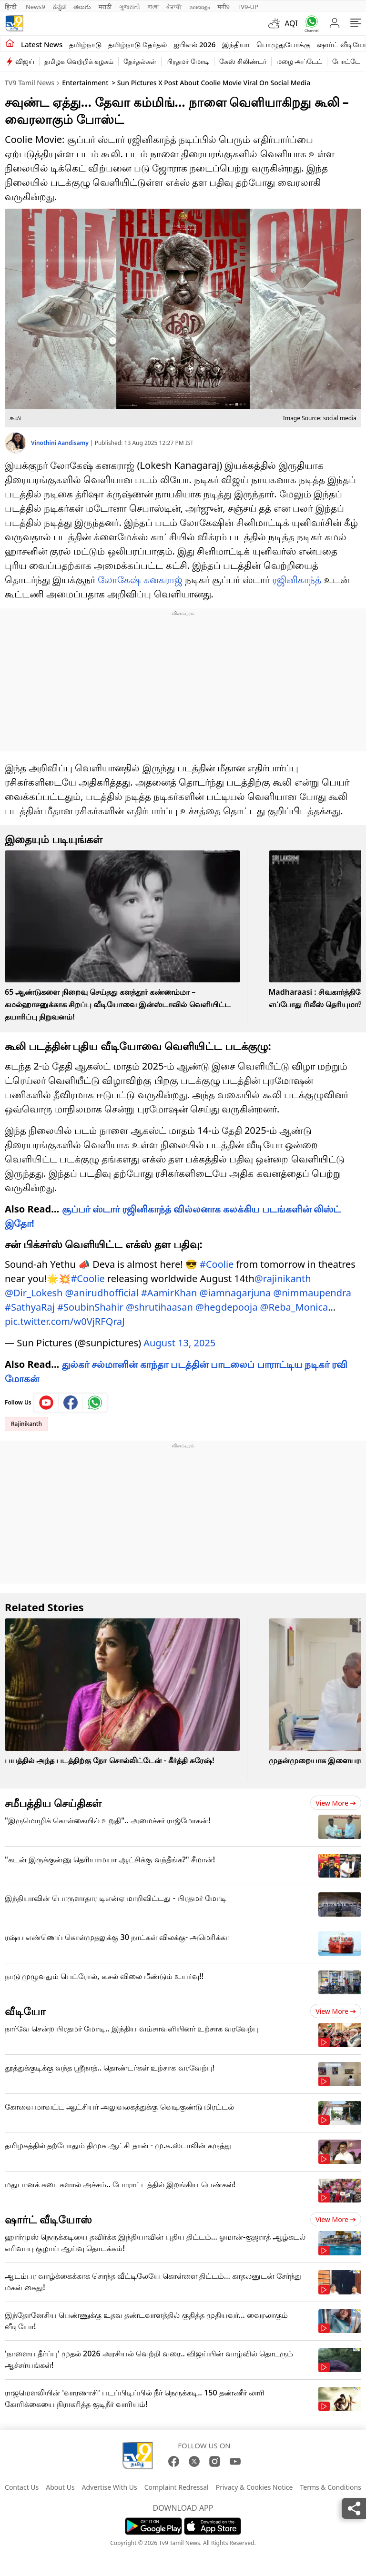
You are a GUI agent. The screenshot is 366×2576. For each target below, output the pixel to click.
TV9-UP (247, 6)
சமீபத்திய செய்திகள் (53, 1803)
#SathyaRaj (30, 1307)
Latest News (41, 44)
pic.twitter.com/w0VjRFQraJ (65, 1321)
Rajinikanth (26, 1424)
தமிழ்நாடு (85, 44)
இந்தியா (236, 44)
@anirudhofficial (102, 1292)
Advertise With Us (109, 2487)
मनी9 (223, 6)
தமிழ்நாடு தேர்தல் (137, 44)
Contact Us (22, 2487)
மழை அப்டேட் (299, 61)
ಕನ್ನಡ (59, 6)
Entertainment (85, 82)
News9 (35, 6)
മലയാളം (199, 6)
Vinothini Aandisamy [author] (60, 443)
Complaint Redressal (176, 2487)
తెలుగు (82, 6)
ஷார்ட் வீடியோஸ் (48, 2219)
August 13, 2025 (179, 1342)
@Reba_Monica (294, 1307)
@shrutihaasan (159, 1307)
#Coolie (217, 1264)
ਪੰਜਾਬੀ (174, 6)
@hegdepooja (226, 1307)
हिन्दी (11, 6)
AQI (291, 23)
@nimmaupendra (312, 1292)
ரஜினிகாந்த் (296, 579)
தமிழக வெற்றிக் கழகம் (78, 61)
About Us (60, 2487)
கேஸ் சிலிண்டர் (242, 61)
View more (335, 1803)
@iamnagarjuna (235, 1292)
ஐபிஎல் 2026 (194, 44)
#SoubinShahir (90, 1307)
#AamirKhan (169, 1292)
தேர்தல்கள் (139, 61)
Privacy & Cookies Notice (254, 2487)
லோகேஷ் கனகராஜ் (140, 579)
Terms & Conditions (330, 2487)
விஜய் (24, 61)
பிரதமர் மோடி (187, 61)
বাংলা (153, 6)
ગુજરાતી (129, 6)
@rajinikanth (282, 1278)
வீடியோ (25, 2011)
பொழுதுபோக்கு (283, 44)
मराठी (105, 6)
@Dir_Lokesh (33, 1292)
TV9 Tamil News (29, 82)
